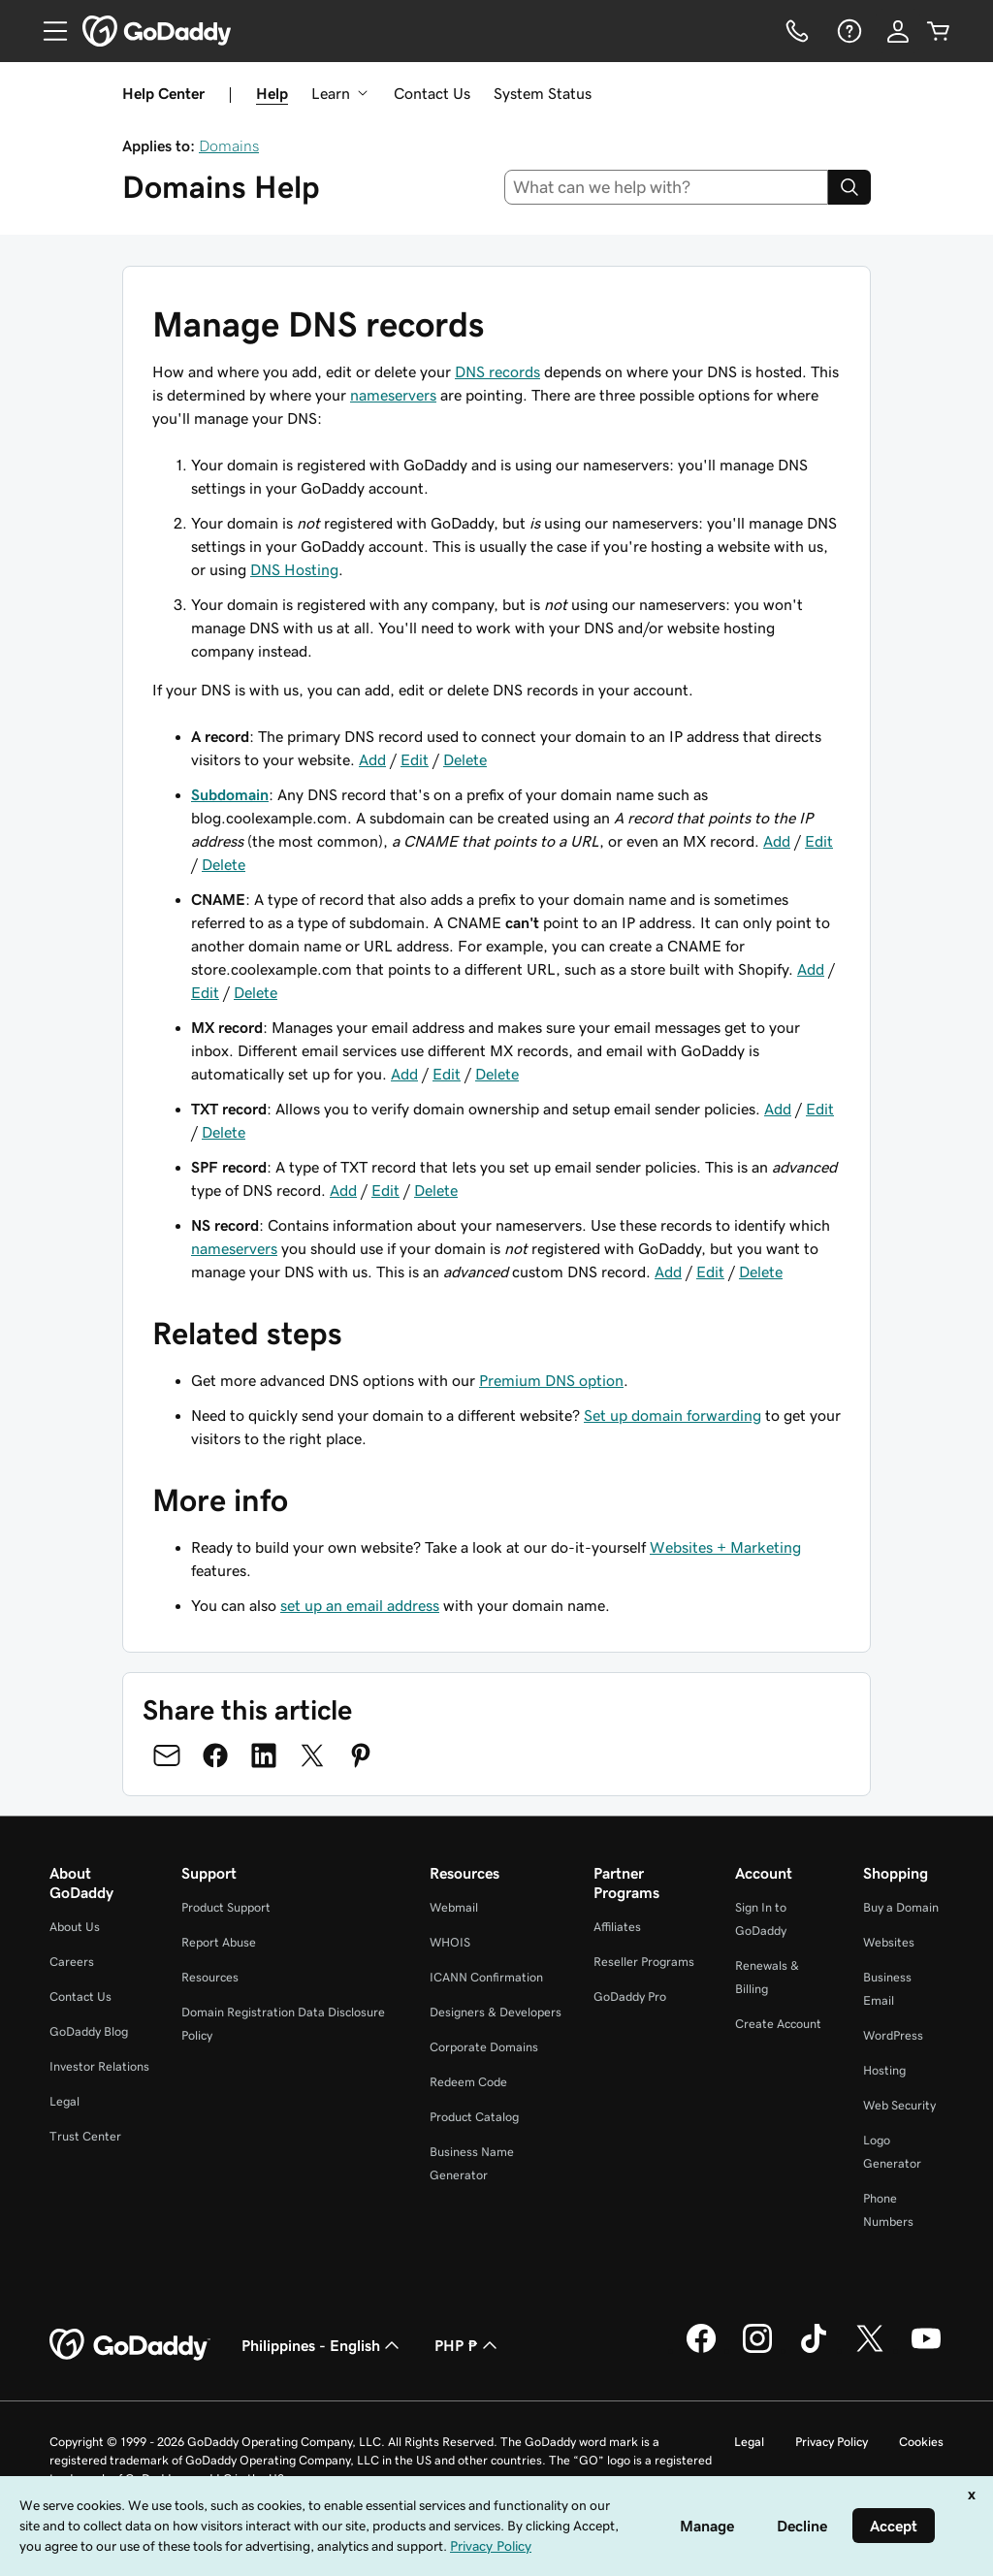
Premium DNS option (551, 1380)
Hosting (884, 2070)
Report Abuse (218, 1942)
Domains (229, 145)
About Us (74, 1926)
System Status (543, 93)
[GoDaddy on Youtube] (926, 2350)
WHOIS (450, 1942)
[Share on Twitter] (312, 1755)
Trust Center (85, 2136)
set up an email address (359, 1605)
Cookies (921, 2441)
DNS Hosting (294, 569)
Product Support (226, 1907)
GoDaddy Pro (629, 1996)
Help (272, 93)
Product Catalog (474, 2116)
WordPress (893, 2035)
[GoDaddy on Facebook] (701, 2350)
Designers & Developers (495, 2012)
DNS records (497, 371)
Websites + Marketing (725, 1547)
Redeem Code (468, 2082)
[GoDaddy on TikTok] (813, 2350)
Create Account (778, 2023)
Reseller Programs (643, 1961)
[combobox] (666, 187)
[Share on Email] (167, 1755)
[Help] (847, 31)
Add (372, 759)
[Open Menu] (47, 31)
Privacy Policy (831, 2441)
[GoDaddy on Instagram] (757, 2350)
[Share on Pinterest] (360, 1755)
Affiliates (617, 1926)
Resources (210, 1977)
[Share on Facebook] (215, 1755)
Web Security (899, 2105)
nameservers (393, 394)
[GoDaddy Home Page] (129, 2345)
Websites (888, 1942)
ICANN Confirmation (486, 1977)
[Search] (849, 187)
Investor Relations (99, 2066)
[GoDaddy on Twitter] (869, 2350)
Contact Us (432, 93)
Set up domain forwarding (672, 1415)
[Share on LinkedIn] (264, 1755)
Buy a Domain (901, 1907)
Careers (71, 1961)
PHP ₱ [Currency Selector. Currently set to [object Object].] (467, 2345)
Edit (414, 759)
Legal (64, 2101)
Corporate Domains (484, 2047)
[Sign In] (898, 31)
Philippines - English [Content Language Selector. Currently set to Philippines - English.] (322, 2345)
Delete (465, 759)
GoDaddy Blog (88, 2031)
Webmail (454, 1907)
